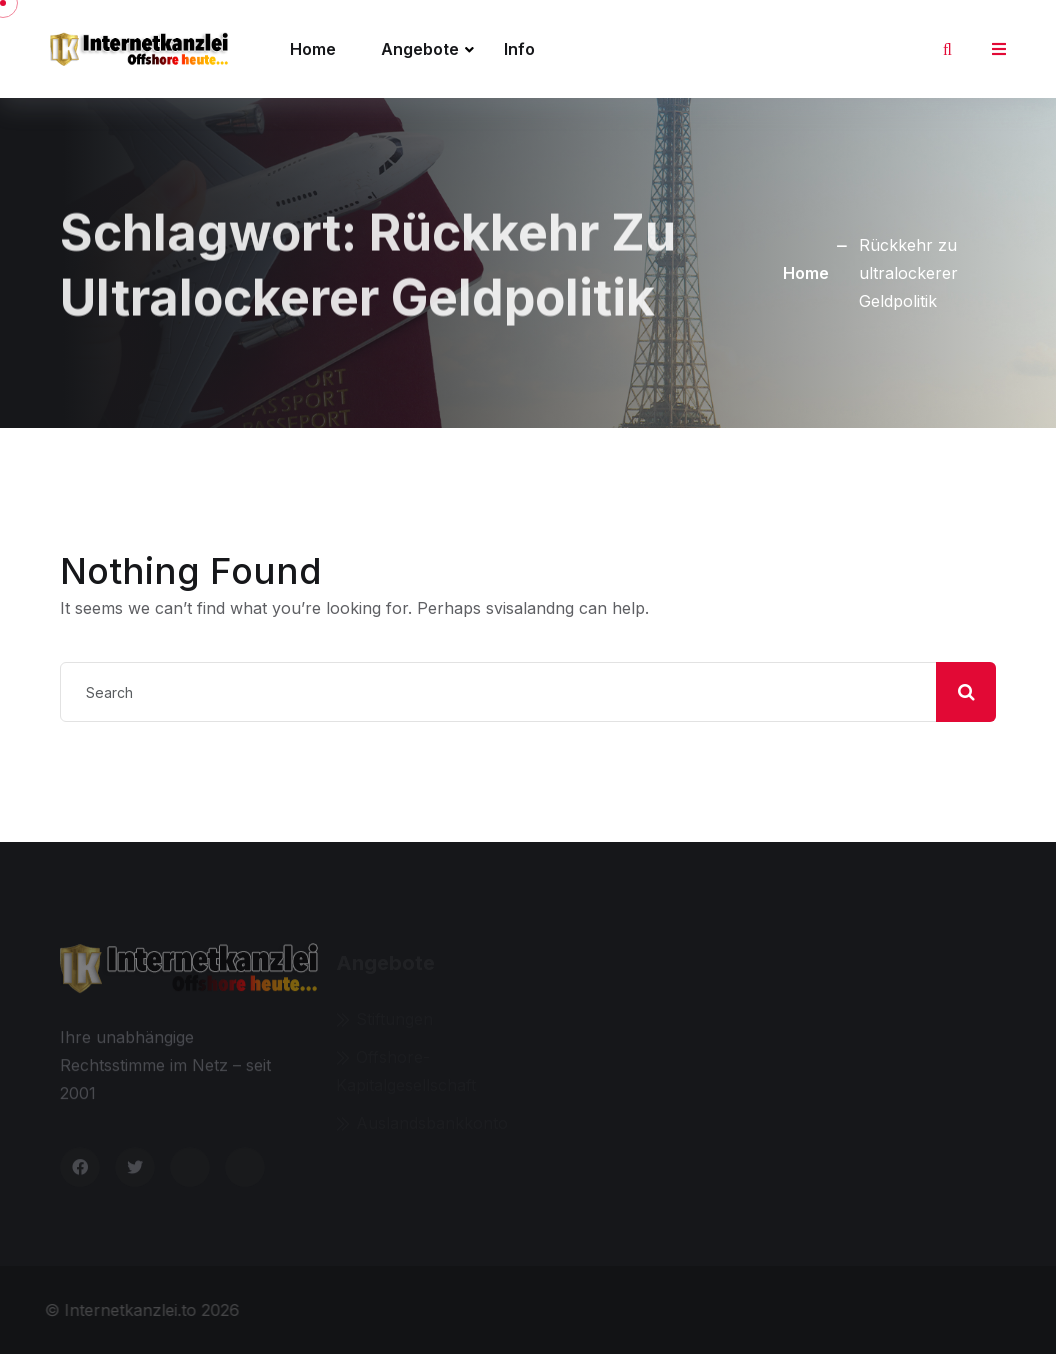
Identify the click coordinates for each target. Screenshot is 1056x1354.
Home (313, 49)
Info (519, 49)
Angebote (420, 49)
